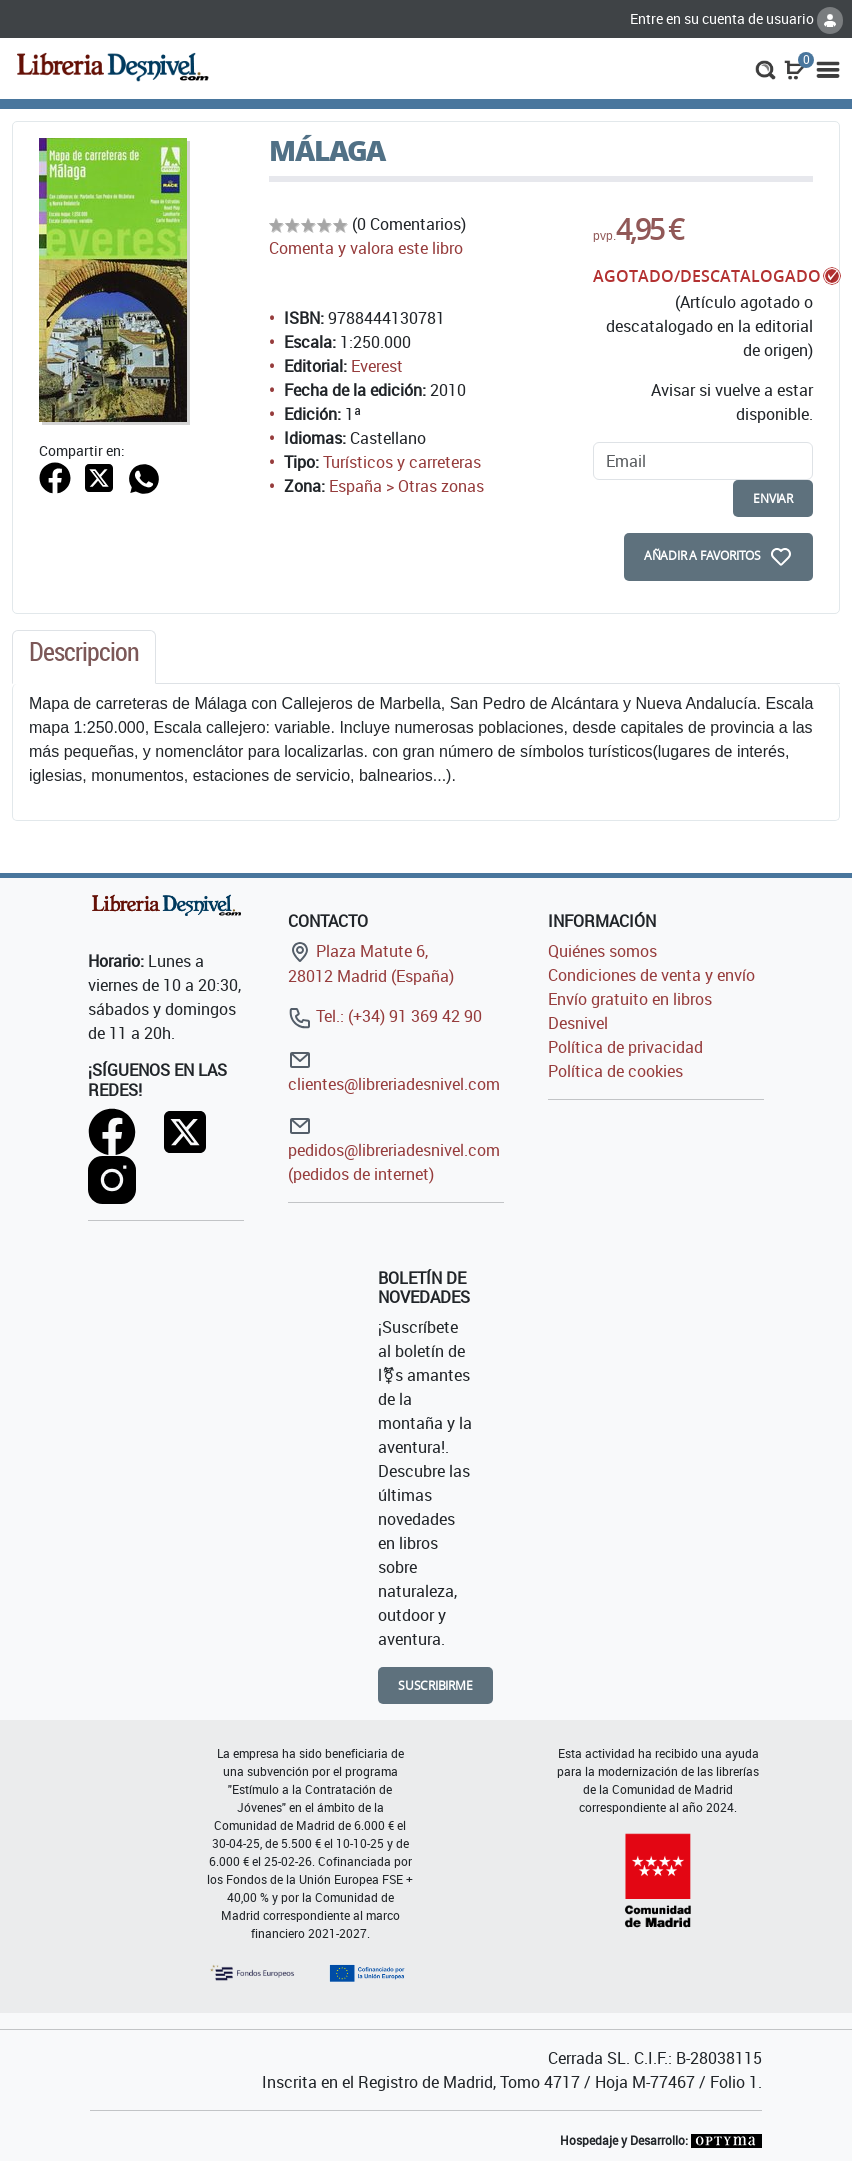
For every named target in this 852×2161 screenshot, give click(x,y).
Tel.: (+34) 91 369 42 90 (385, 1016)
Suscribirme (435, 1685)
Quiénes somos (602, 951)
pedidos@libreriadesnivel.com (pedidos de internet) (394, 1149)
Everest (377, 366)
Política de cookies (615, 1071)
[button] (765, 68)
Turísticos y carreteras (402, 462)
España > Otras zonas (406, 486)
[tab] (84, 657)
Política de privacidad (625, 1047)
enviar (773, 498)
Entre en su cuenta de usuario (736, 18)
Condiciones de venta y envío (651, 975)
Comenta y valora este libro (366, 248)
